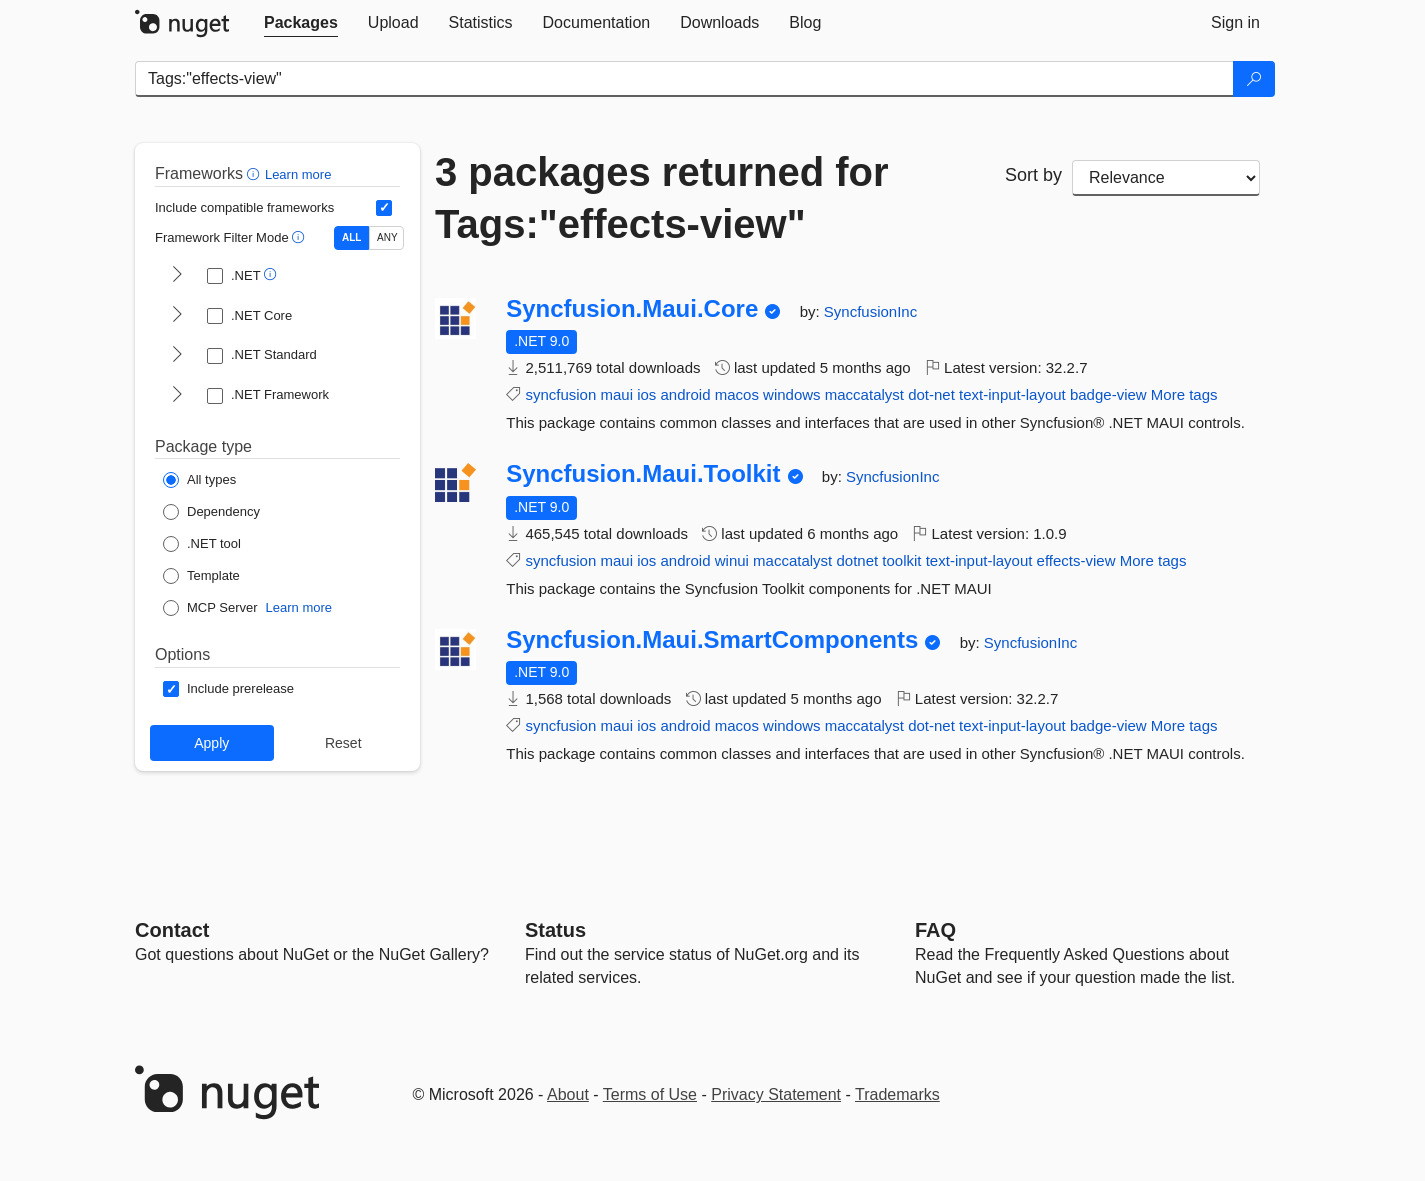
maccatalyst (864, 394)
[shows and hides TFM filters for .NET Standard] (177, 356)
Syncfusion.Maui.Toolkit (643, 474)
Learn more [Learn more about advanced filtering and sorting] (298, 174)
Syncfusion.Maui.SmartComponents (712, 640)
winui (732, 560)
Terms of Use (650, 1094)
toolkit (901, 560)
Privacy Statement (776, 1094)
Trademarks (897, 1094)
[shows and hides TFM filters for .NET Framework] (177, 396)
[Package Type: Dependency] (211, 512)
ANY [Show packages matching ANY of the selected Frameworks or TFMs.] (387, 237)
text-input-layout (1012, 394)
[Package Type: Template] (201, 576)
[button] (255, 173)
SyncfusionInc (870, 311)
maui (616, 394)
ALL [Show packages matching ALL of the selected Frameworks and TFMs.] (351, 237)
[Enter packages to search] (684, 79)
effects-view (1076, 560)
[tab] (301, 23)
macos (737, 394)
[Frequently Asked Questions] (935, 930)
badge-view (1108, 394)
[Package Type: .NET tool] (202, 544)
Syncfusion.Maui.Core (632, 309)
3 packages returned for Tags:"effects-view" (662, 198)
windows (792, 394)
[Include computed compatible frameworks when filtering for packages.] (384, 208)
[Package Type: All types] (199, 480)
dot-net (931, 394)
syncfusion (560, 394)
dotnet (857, 560)
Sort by (1033, 175)
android (686, 394)
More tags (1184, 394)
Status (555, 930)
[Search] (1254, 79)
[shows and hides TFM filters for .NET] (177, 276)
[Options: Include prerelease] (228, 689)
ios (646, 394)
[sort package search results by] (1166, 178)
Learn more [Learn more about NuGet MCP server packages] (299, 607)
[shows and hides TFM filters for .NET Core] (177, 316)
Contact (172, 930)
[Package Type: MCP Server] (210, 608)
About (568, 1094)
